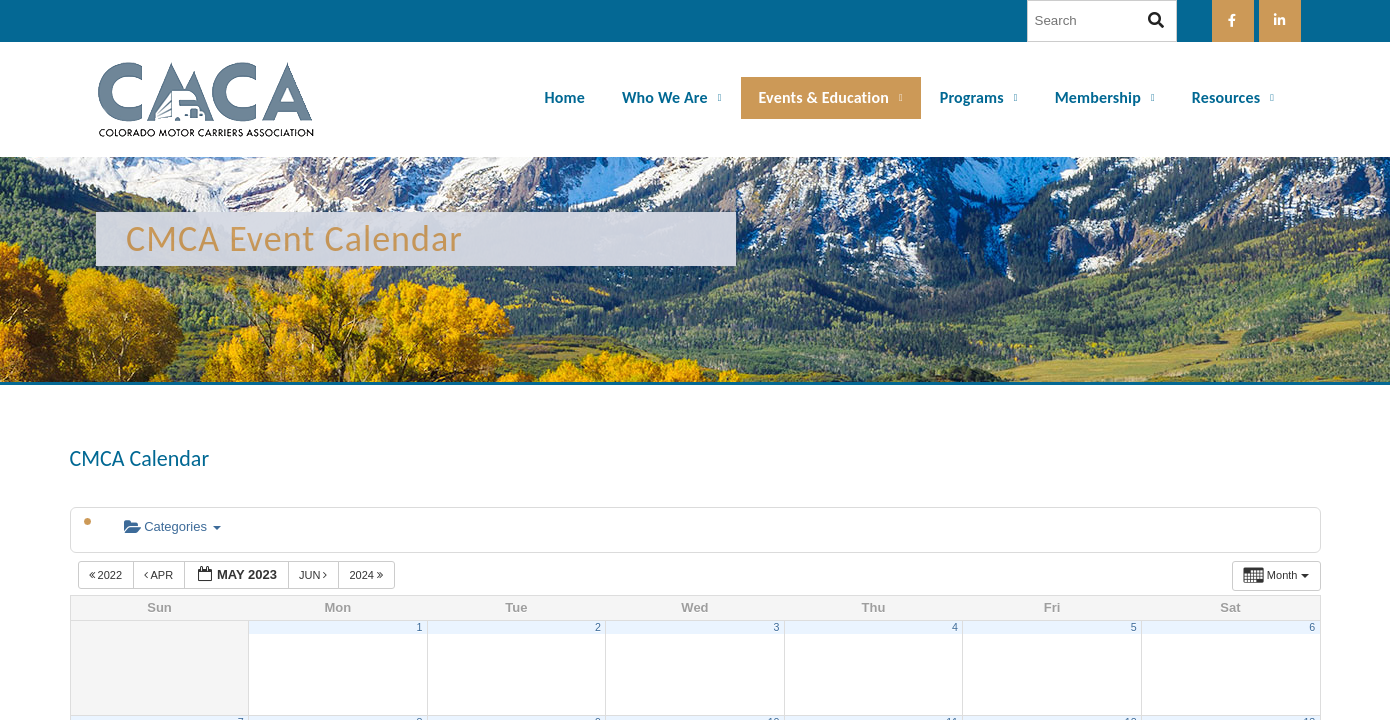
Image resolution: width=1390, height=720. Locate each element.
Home (565, 97)
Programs (972, 97)
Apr (160, 575)
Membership (1098, 97)
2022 (107, 575)
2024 (367, 575)
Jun (315, 575)
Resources (1226, 97)
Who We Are (665, 97)
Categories (172, 526)
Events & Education (824, 97)
